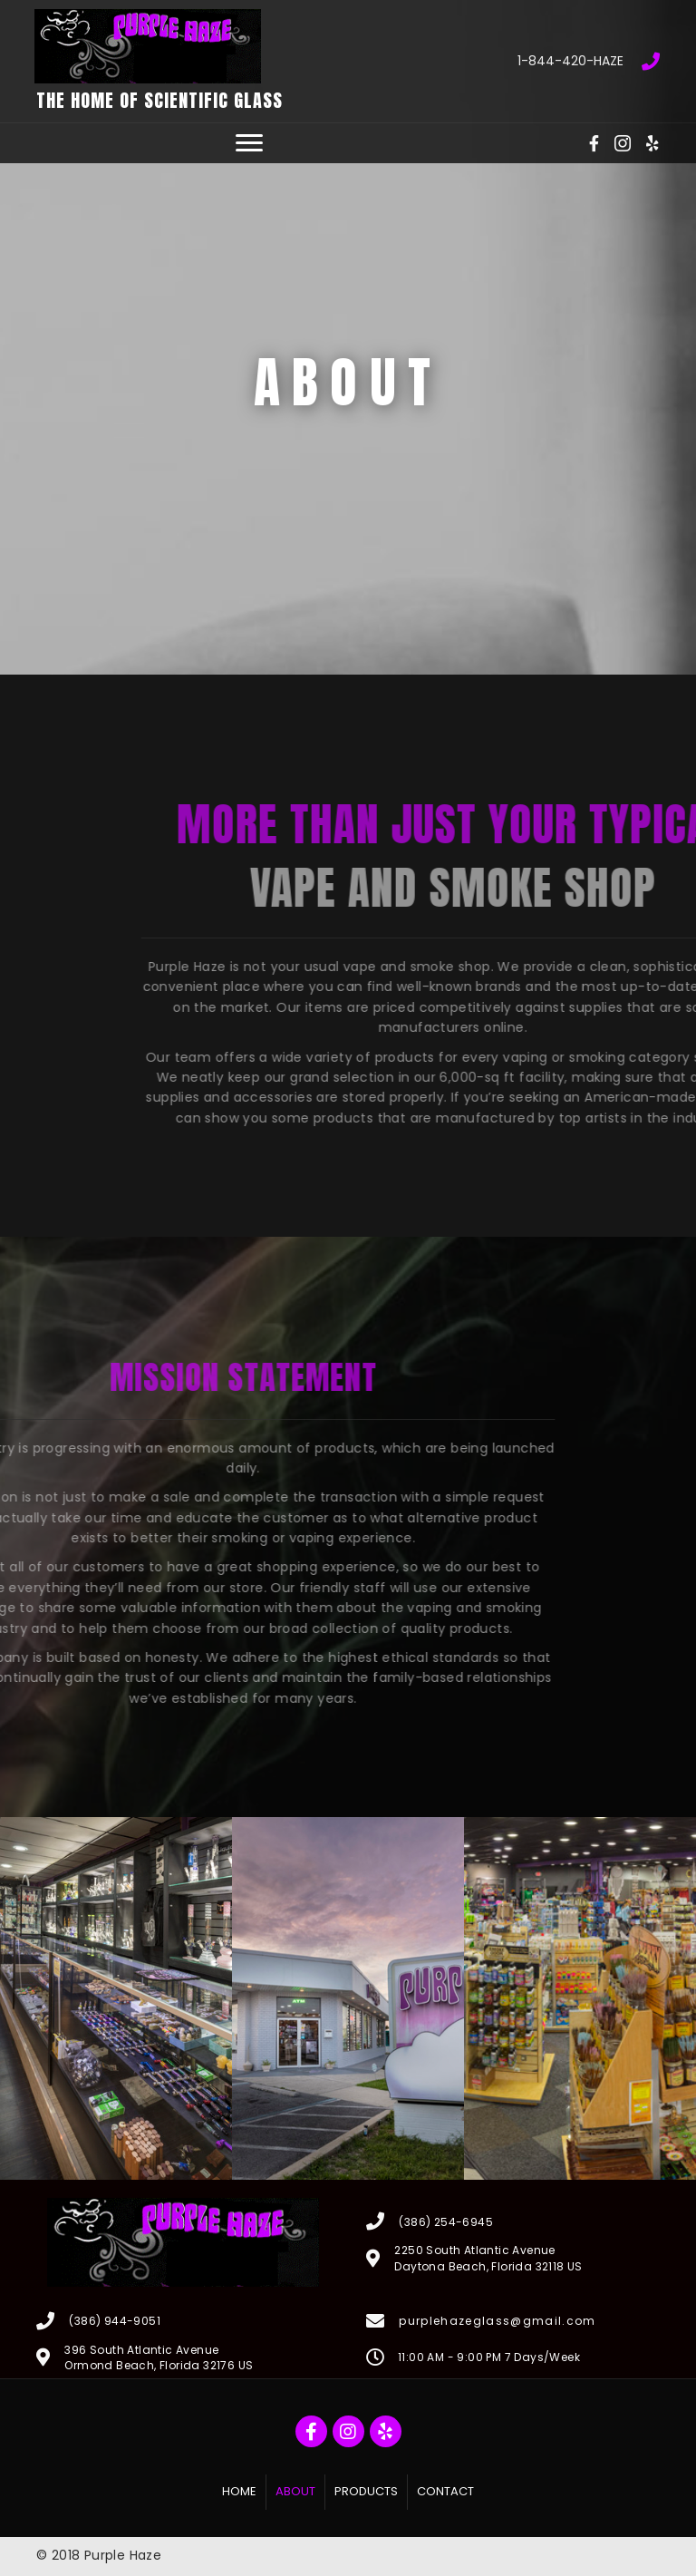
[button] (249, 143)
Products (366, 2491)
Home (239, 2491)
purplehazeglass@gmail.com (497, 2320)
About (295, 2491)
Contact (445, 2491)
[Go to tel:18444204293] (513, 61)
